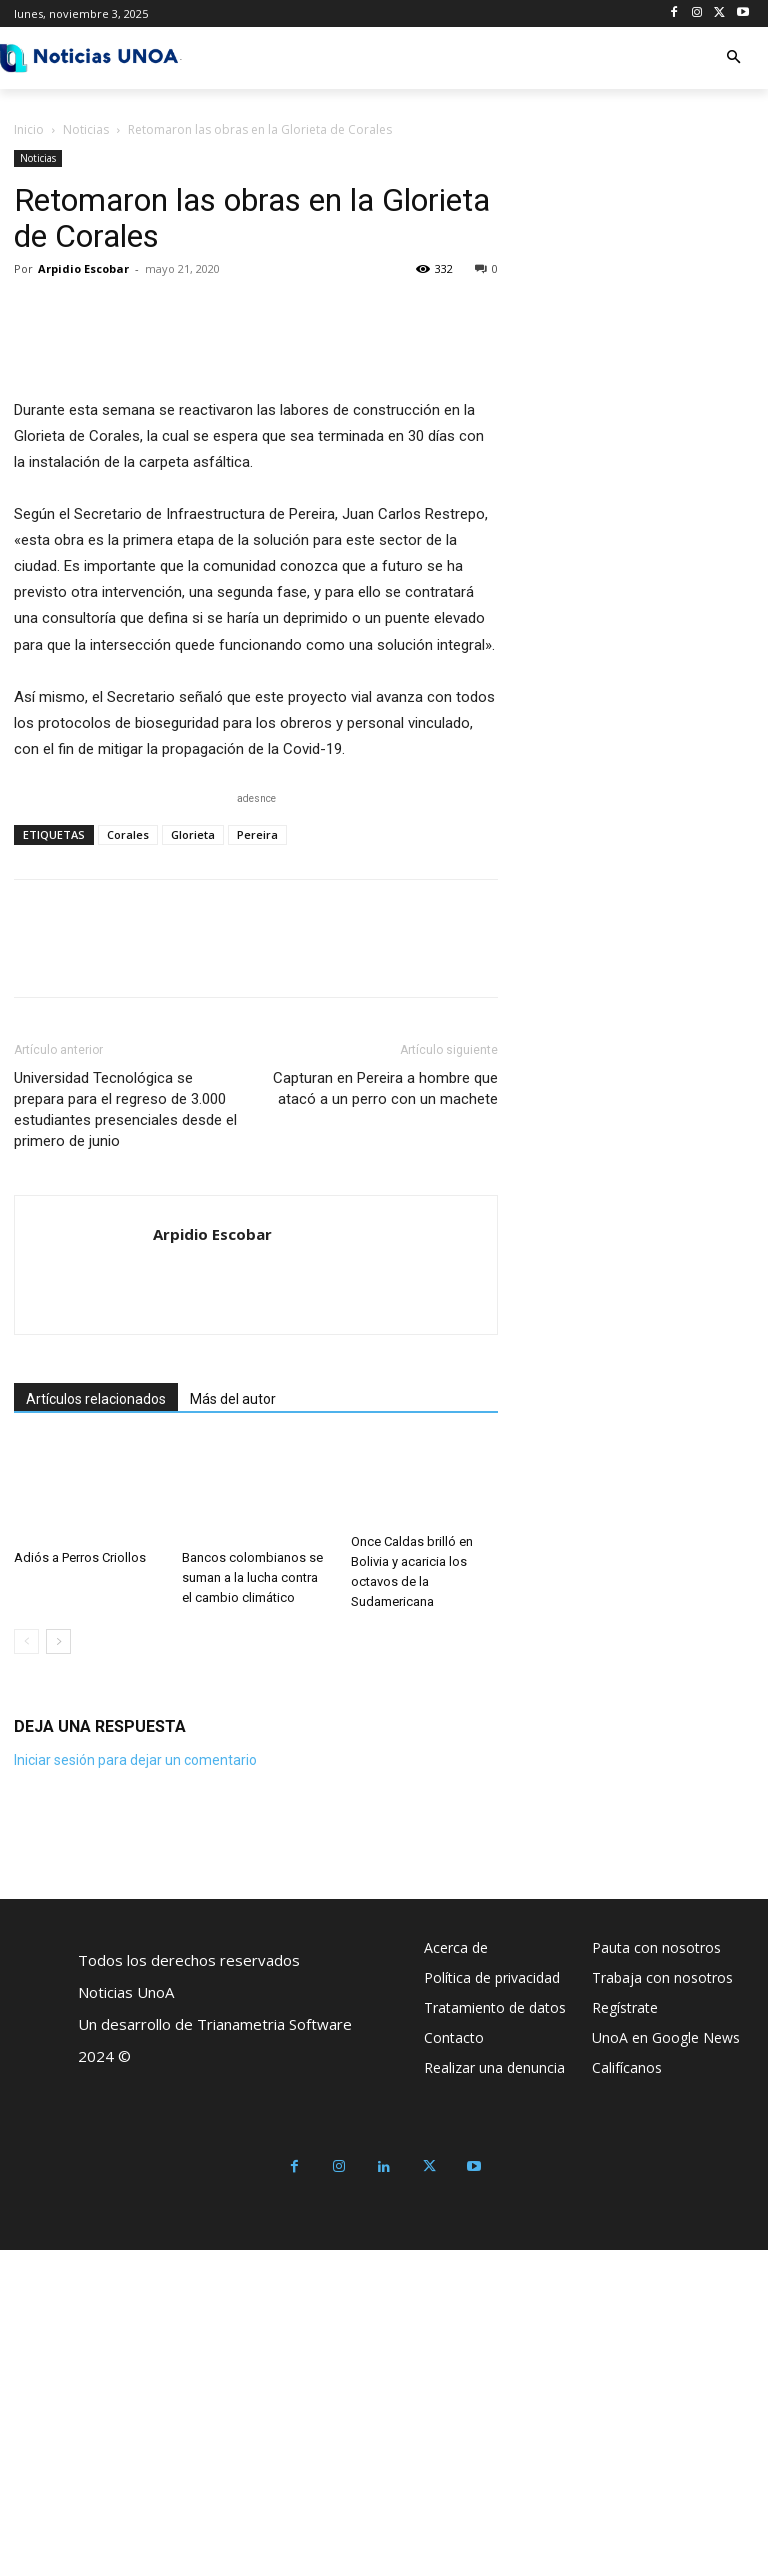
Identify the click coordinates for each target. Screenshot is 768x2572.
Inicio (29, 129)
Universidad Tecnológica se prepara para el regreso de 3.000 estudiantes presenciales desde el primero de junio (125, 1432)
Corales (128, 1157)
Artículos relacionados (96, 1722)
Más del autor (233, 1722)
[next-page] (58, 1963)
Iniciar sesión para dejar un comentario (135, 2082)
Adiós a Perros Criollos (80, 1880)
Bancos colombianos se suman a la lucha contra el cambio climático (252, 1900)
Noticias (86, 129)
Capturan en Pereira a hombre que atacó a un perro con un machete (385, 1411)
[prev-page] (26, 1963)
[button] (733, 58)
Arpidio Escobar (83, 268)
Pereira (257, 1157)
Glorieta (193, 1157)
